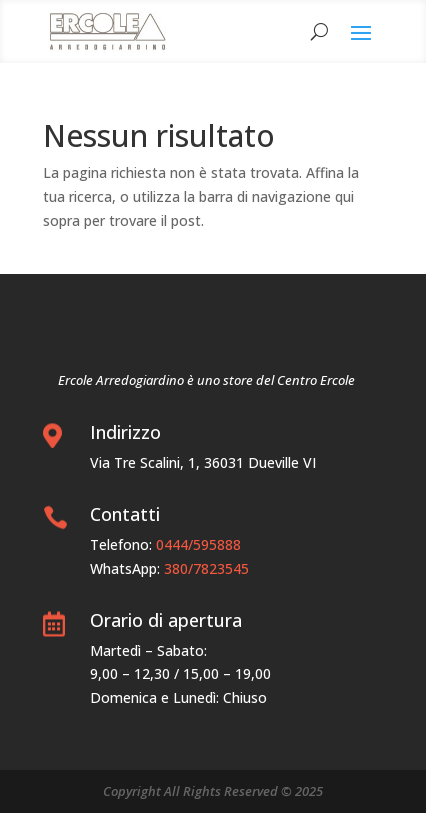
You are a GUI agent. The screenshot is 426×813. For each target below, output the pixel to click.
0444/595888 (198, 544)
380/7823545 (206, 568)
